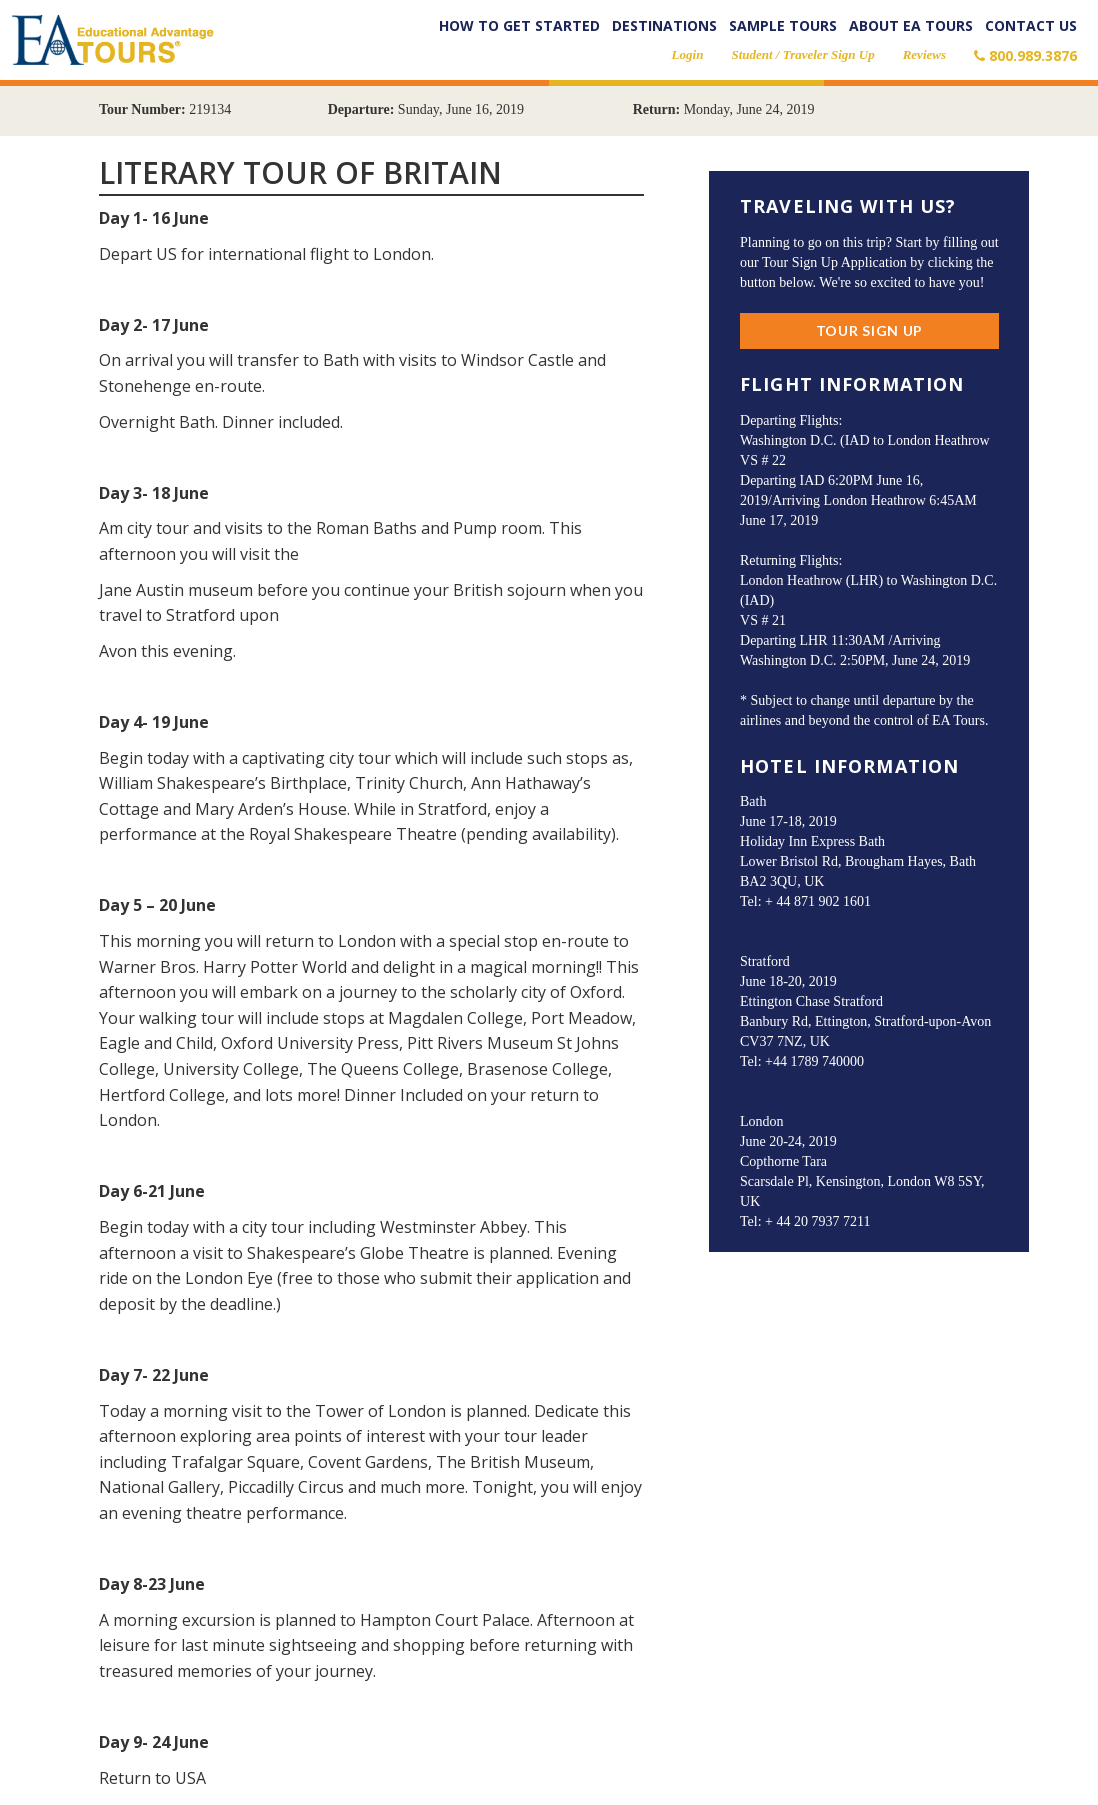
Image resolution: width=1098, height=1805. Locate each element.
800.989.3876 (1025, 55)
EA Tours (113, 45)
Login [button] (688, 54)
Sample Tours (783, 25)
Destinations (664, 25)
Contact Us (1031, 25)
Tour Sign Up (869, 330)
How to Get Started (519, 25)
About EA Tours (911, 25)
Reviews (924, 54)
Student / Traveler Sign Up (802, 54)
